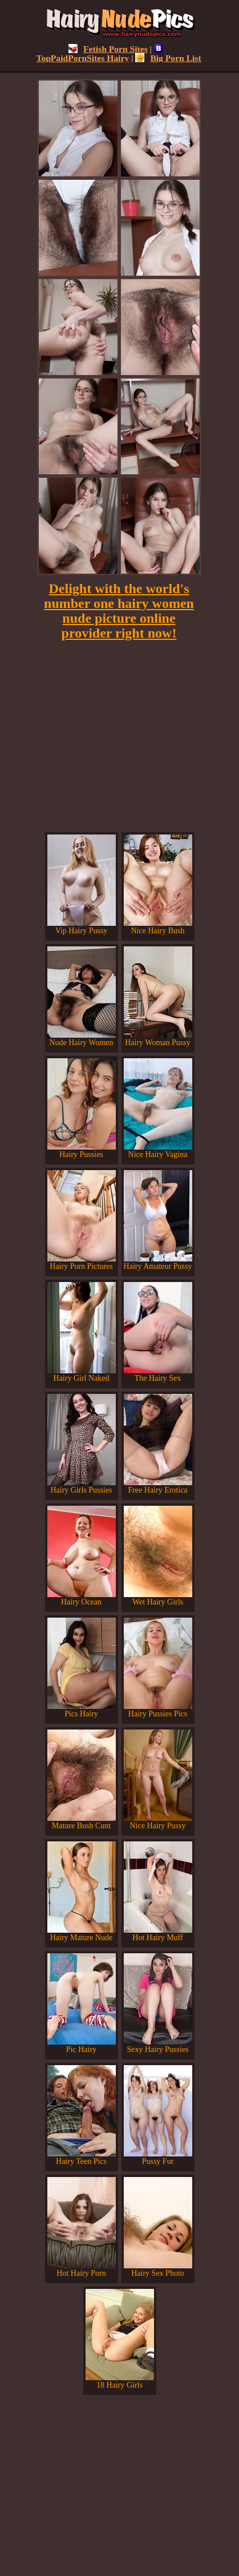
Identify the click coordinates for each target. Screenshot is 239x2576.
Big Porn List (168, 58)
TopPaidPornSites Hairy (99, 53)
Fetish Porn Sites (108, 49)
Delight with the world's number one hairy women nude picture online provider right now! (119, 610)
